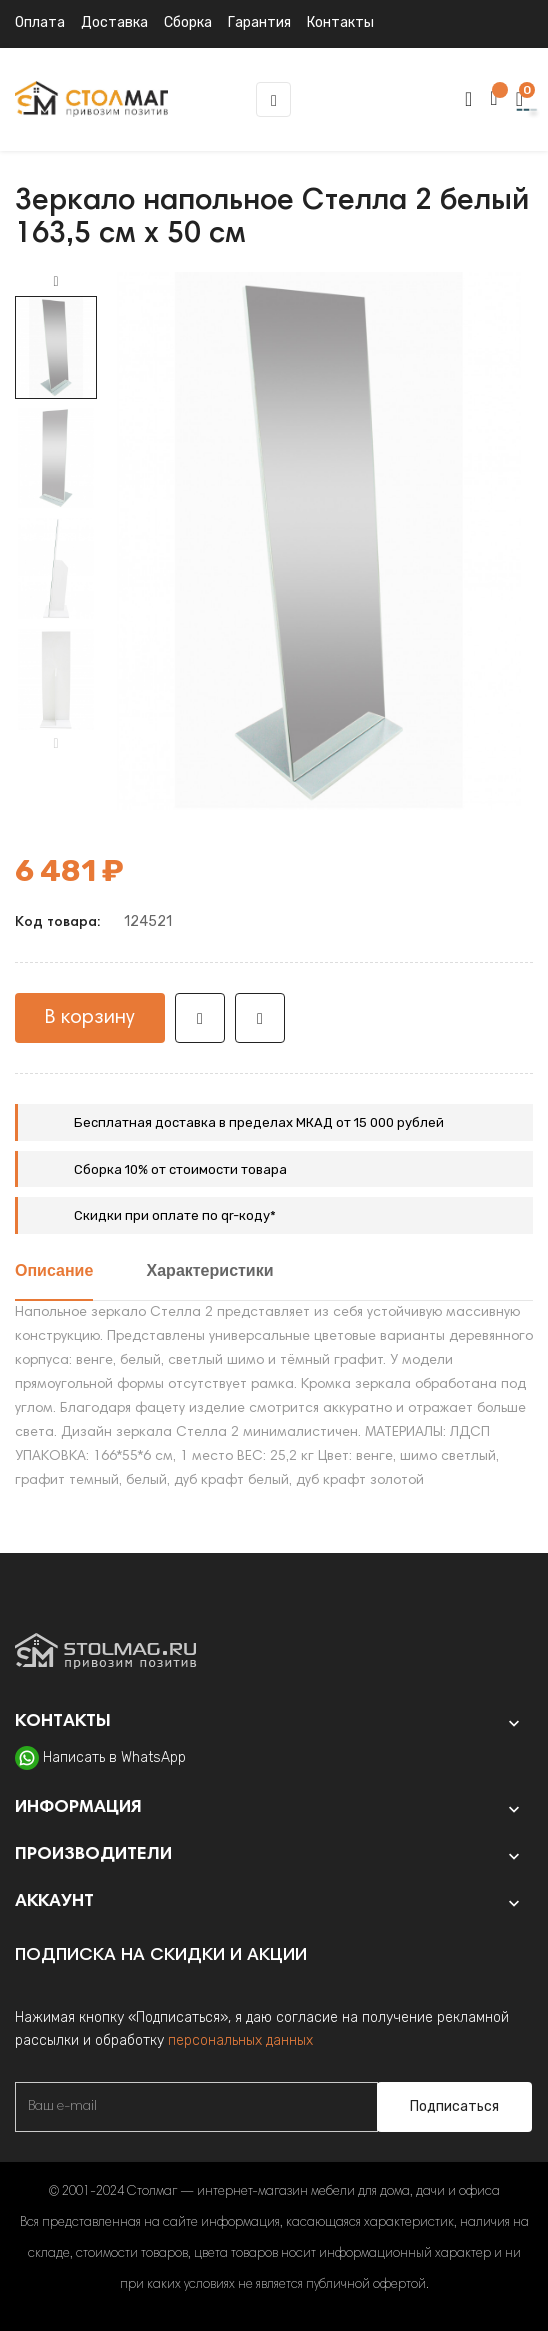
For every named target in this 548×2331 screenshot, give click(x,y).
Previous (56, 744)
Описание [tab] (54, 1272)
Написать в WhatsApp (114, 1757)
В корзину (90, 1018)
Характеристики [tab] (210, 1272)
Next (56, 282)
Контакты (340, 22)
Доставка (114, 22)
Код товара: (57, 923)
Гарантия (259, 22)
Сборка (188, 22)
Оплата (40, 22)
